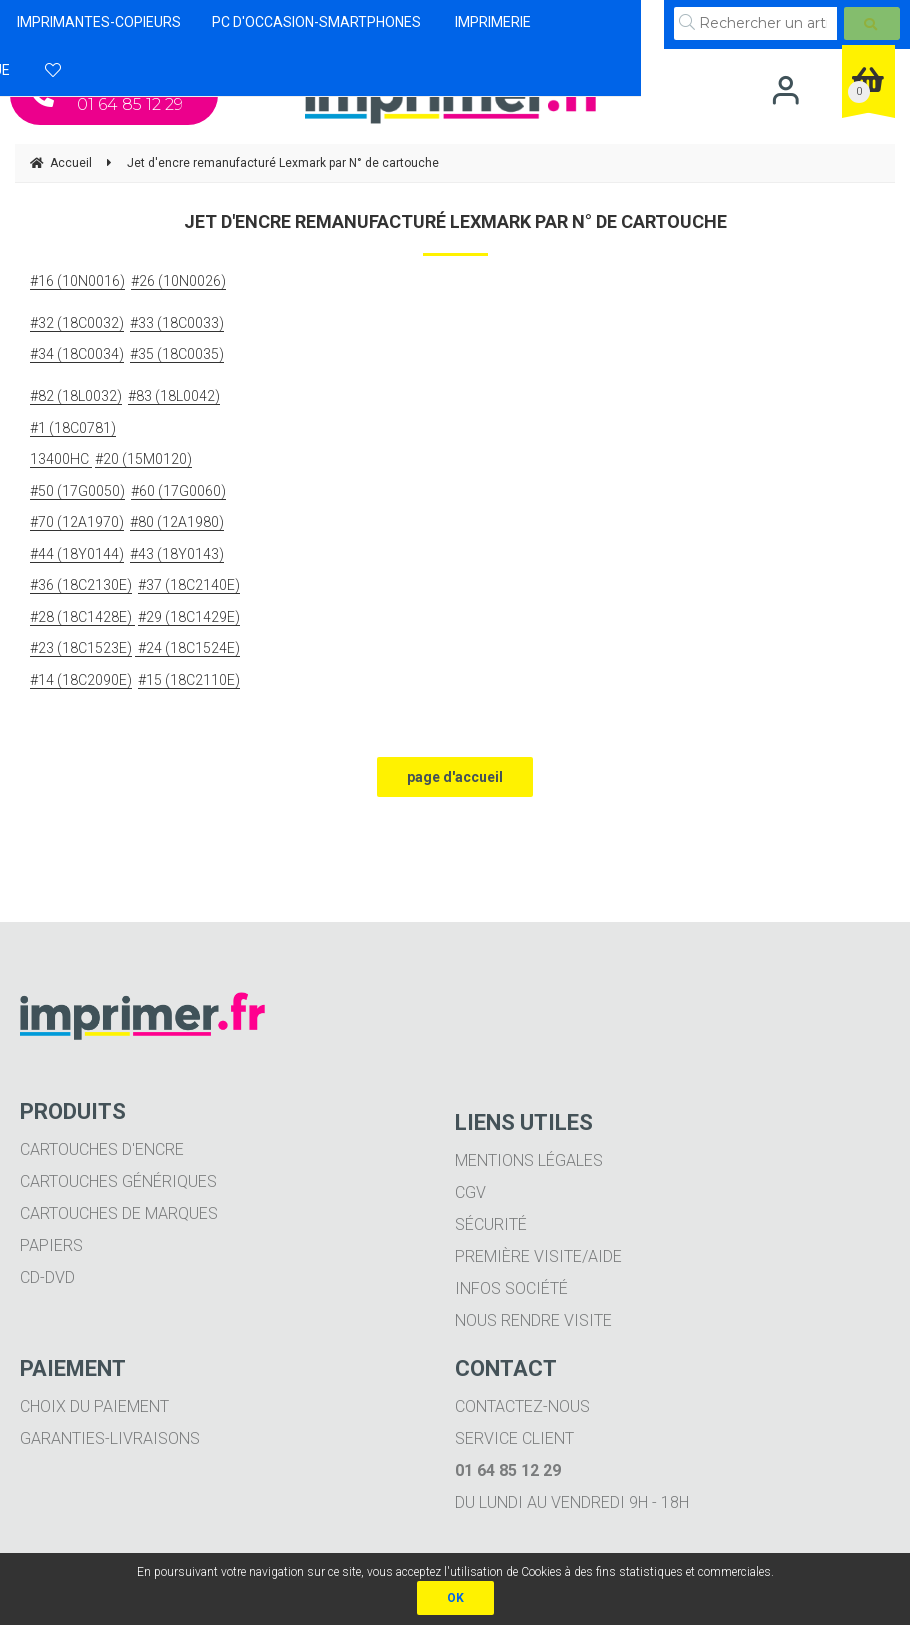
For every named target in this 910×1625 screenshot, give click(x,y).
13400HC (61, 459)
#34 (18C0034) (77, 354)
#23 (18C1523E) (81, 648)
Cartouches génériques (118, 1181)
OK (455, 1598)
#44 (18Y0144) (77, 554)
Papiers (51, 1245)
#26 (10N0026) (178, 281)
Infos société (511, 1288)
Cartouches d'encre (102, 1149)
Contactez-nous (522, 1406)
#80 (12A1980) (177, 522)
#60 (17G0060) (178, 491)
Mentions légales (529, 1160)
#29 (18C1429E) (189, 617)
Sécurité (491, 1224)
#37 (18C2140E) (189, 585)
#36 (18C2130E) (81, 585)
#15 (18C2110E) (189, 680)
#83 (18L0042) (174, 396)
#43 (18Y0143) (177, 554)
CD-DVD (47, 1277)
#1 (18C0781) (73, 428)
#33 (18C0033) (177, 323)
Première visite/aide (538, 1256)
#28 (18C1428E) (82, 617)
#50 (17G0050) (77, 491)
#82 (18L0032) (76, 396)
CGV (470, 1192)
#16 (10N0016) (77, 281)
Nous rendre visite (533, 1320)
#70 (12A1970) (77, 522)
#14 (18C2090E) (81, 680)
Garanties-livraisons (110, 1438)
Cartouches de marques (119, 1213)
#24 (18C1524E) (187, 648)
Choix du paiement (94, 1406)
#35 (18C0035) (177, 354)
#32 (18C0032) (77, 323)
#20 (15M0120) (143, 459)
